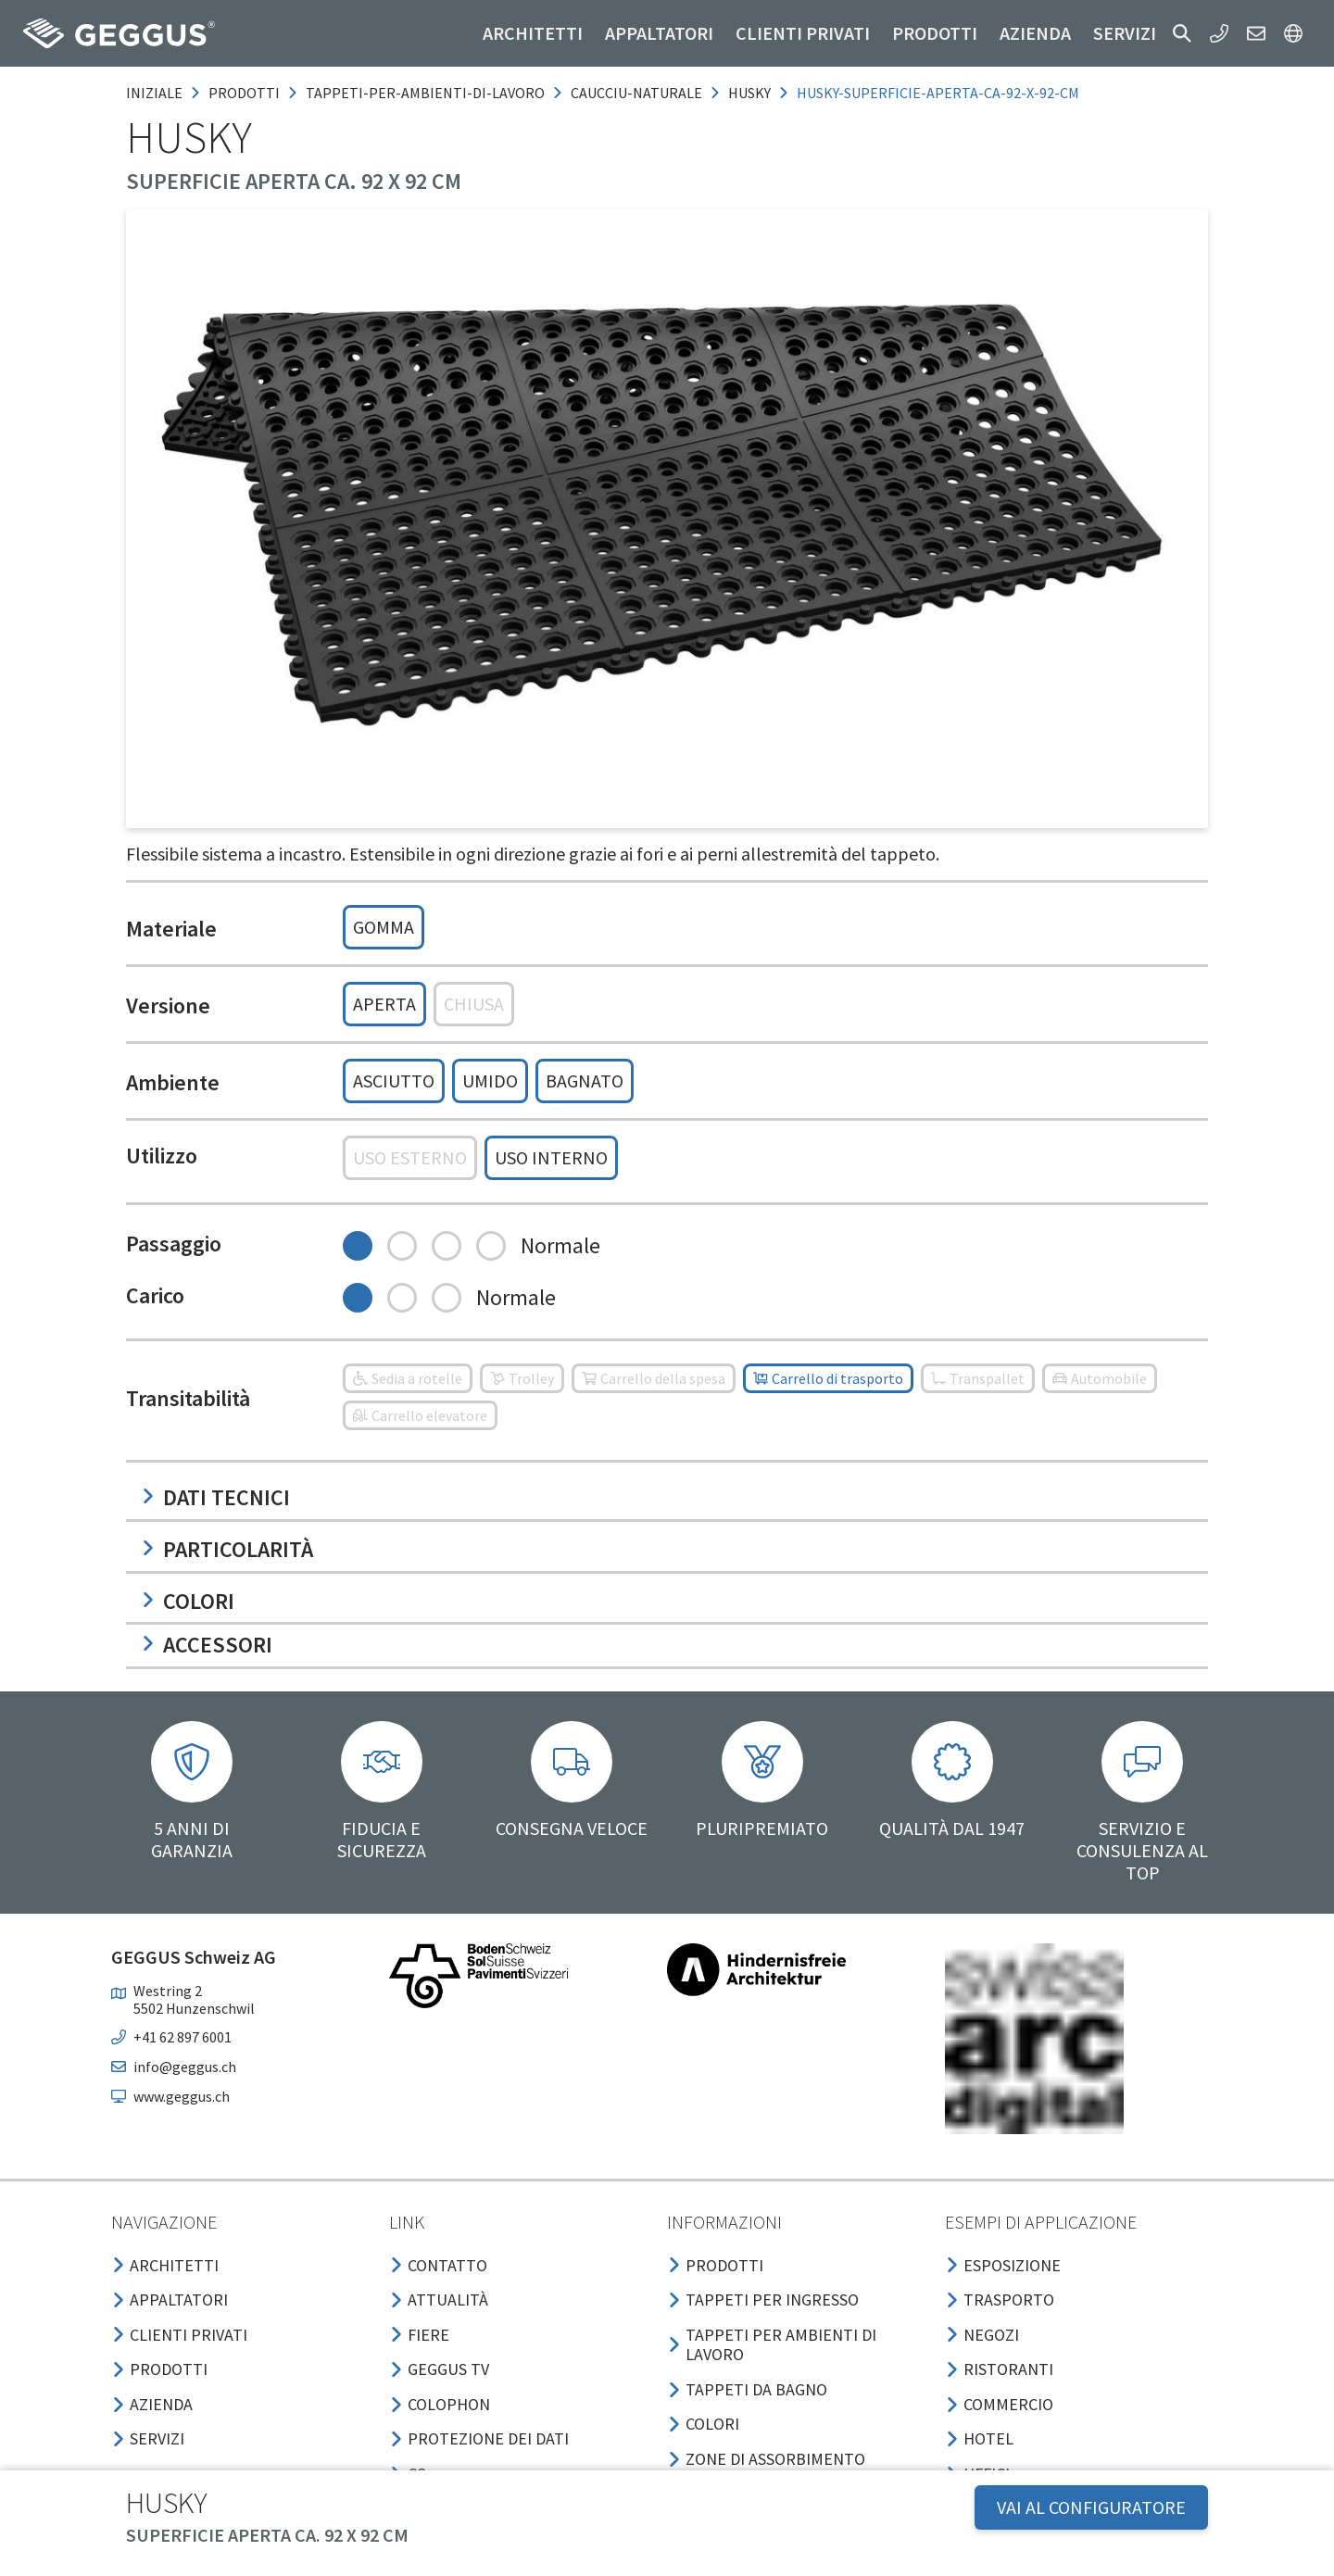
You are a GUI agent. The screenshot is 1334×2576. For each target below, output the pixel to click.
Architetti (533, 32)
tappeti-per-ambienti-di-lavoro (425, 92)
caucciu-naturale (636, 92)
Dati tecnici (215, 1497)
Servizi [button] (1124, 32)
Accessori (206, 1644)
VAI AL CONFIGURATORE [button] (1091, 2507)
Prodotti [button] (934, 32)
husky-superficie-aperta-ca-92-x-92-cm (938, 92)
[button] (1182, 33)
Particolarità (227, 1549)
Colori (187, 1601)
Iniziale (154, 92)
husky (749, 92)
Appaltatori (659, 32)
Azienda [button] (1035, 32)
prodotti (244, 92)
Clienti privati (803, 32)
